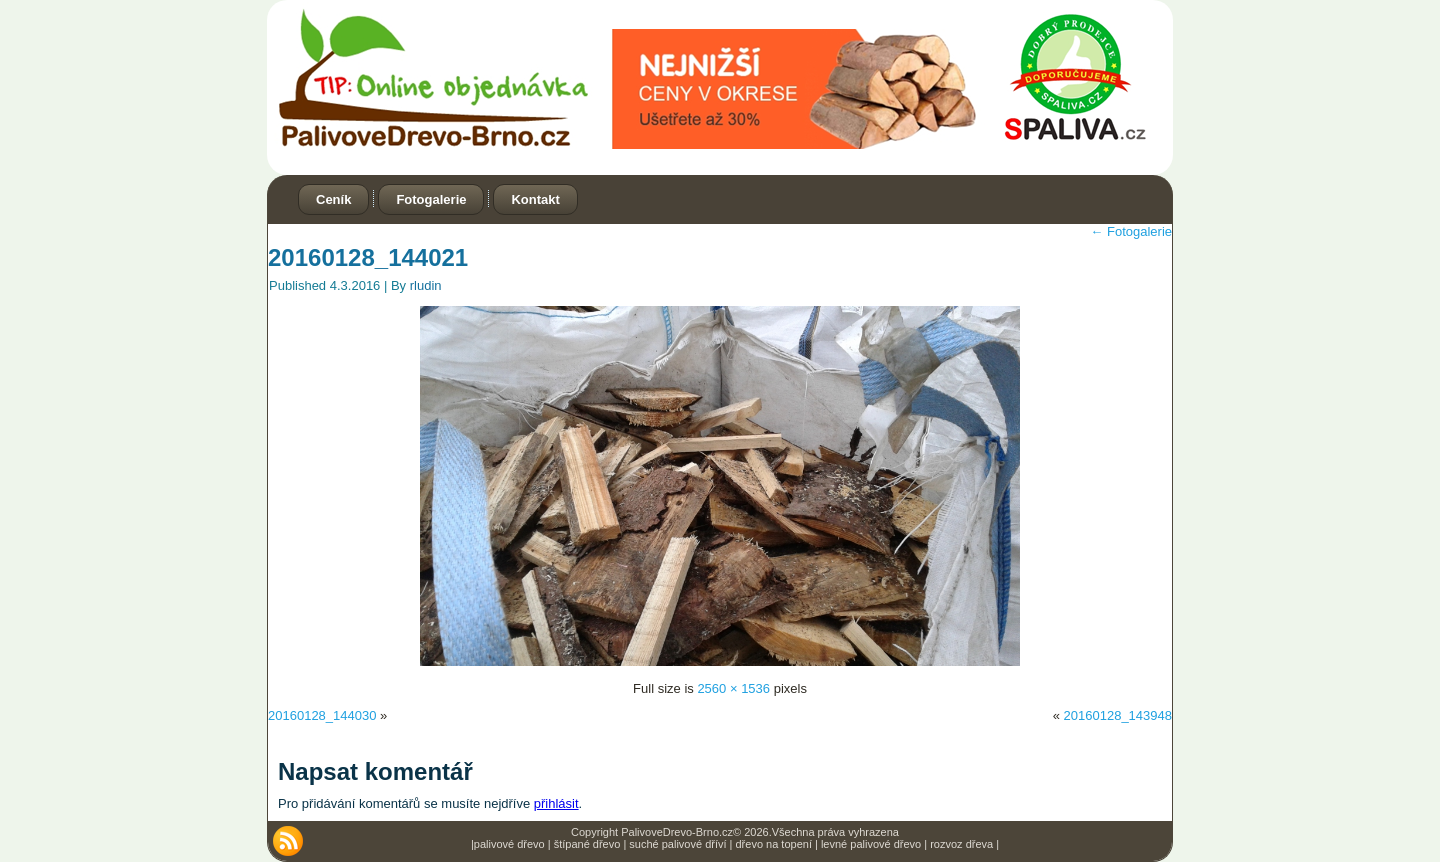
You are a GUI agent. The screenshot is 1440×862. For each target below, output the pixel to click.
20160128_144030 (322, 715)
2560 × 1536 (733, 688)
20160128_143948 (1118, 715)
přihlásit (556, 803)
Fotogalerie (431, 199)
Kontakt (535, 199)
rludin (426, 285)
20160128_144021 (368, 257)
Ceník (333, 199)
